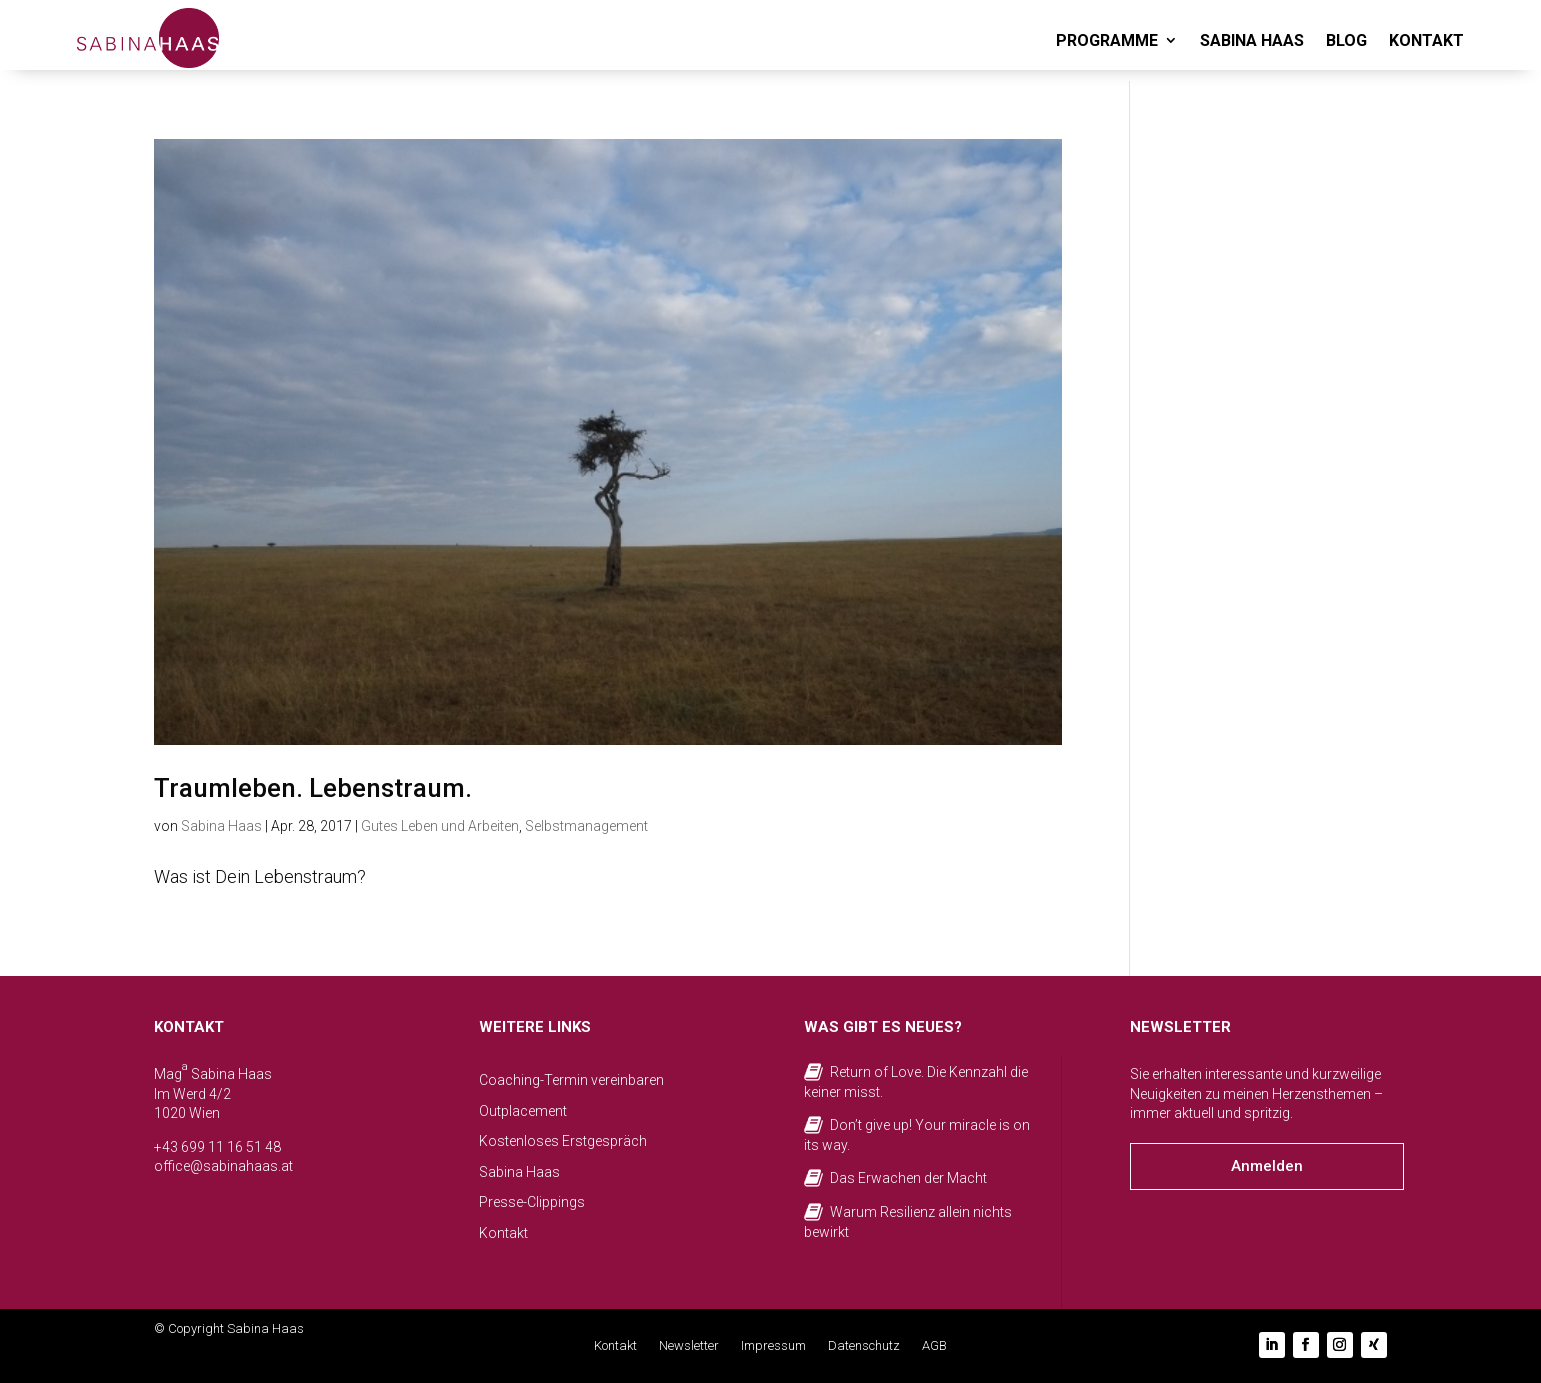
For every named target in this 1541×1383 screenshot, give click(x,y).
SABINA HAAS (1252, 40)
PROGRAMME (1107, 40)
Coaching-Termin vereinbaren (571, 1080)
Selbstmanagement (586, 826)
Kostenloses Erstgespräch (563, 1141)
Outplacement (523, 1111)
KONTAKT (1426, 40)
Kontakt (503, 1233)
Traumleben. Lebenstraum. (313, 788)
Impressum (773, 1346)
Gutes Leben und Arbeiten (440, 826)
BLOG (1346, 40)
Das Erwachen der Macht (908, 1178)
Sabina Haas (221, 826)
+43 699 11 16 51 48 (217, 1147)
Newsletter (689, 1346)
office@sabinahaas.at (223, 1166)
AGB (934, 1346)
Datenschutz (864, 1346)
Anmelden (1267, 1166)
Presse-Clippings (532, 1202)
